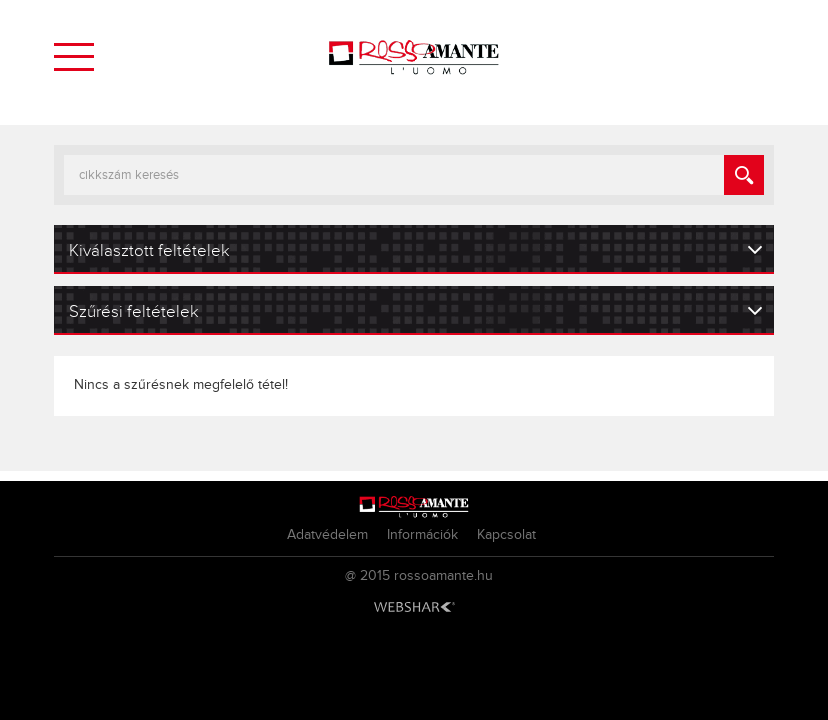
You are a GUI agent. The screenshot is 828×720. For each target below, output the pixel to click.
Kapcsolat (506, 535)
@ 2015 (367, 576)
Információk (422, 535)
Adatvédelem (327, 535)
